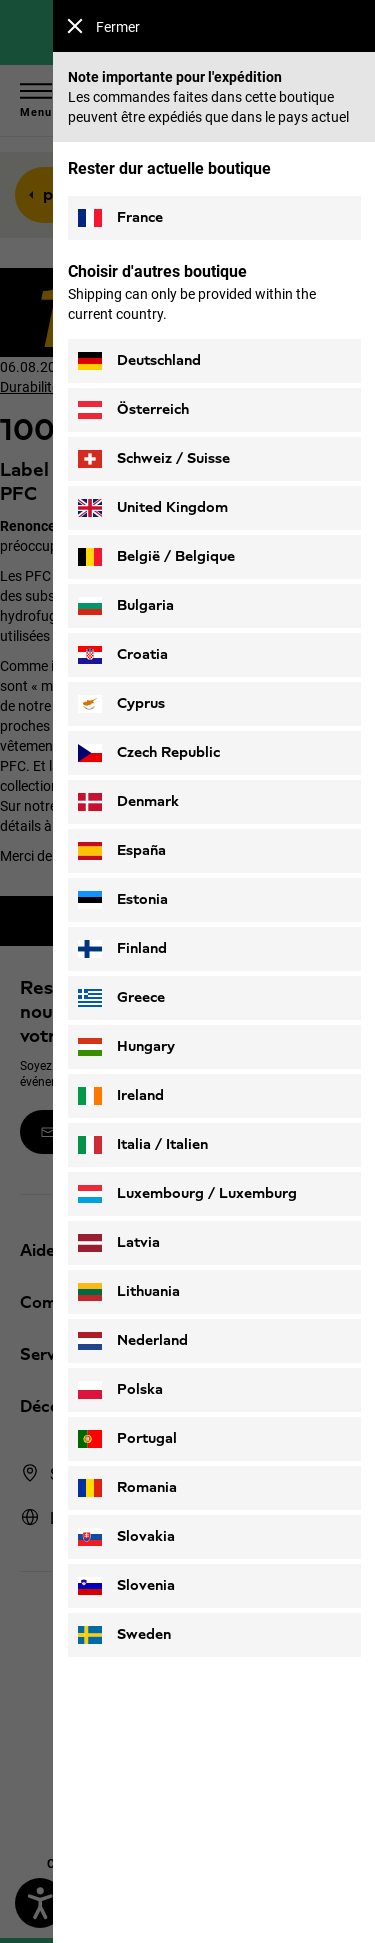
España (122, 851)
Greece (121, 998)
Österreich (133, 410)
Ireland (121, 1096)
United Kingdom (153, 508)
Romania (127, 1488)
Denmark (128, 802)
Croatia (123, 655)
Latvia (119, 1243)
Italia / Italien (143, 1145)
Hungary (126, 1047)
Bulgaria (126, 606)
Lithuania (129, 1292)
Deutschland (139, 361)
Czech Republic (149, 753)
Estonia (123, 900)
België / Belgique (156, 557)
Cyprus (121, 704)
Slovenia (126, 1586)
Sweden (124, 1635)
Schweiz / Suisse (154, 459)
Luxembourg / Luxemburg (187, 1194)
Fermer (103, 26)
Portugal (127, 1439)
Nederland (133, 1341)
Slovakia (126, 1537)
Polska (120, 1390)
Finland (122, 949)
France (120, 218)
